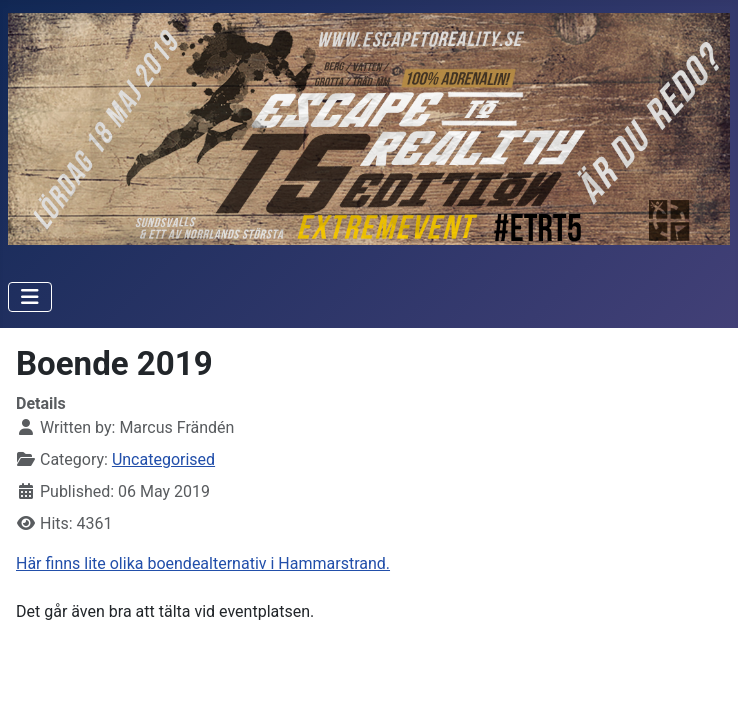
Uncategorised (163, 459)
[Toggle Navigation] (30, 297)
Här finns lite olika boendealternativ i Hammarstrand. (203, 563)
